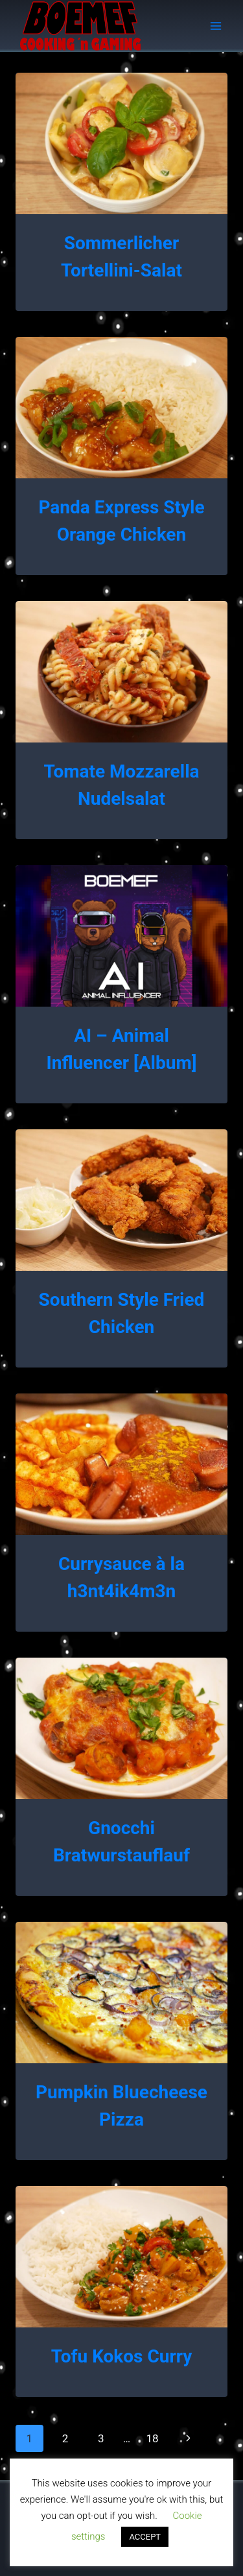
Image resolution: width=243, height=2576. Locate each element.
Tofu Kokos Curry (121, 2356)
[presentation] (121, 143)
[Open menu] (215, 26)
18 (152, 2438)
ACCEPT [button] (145, 2537)
